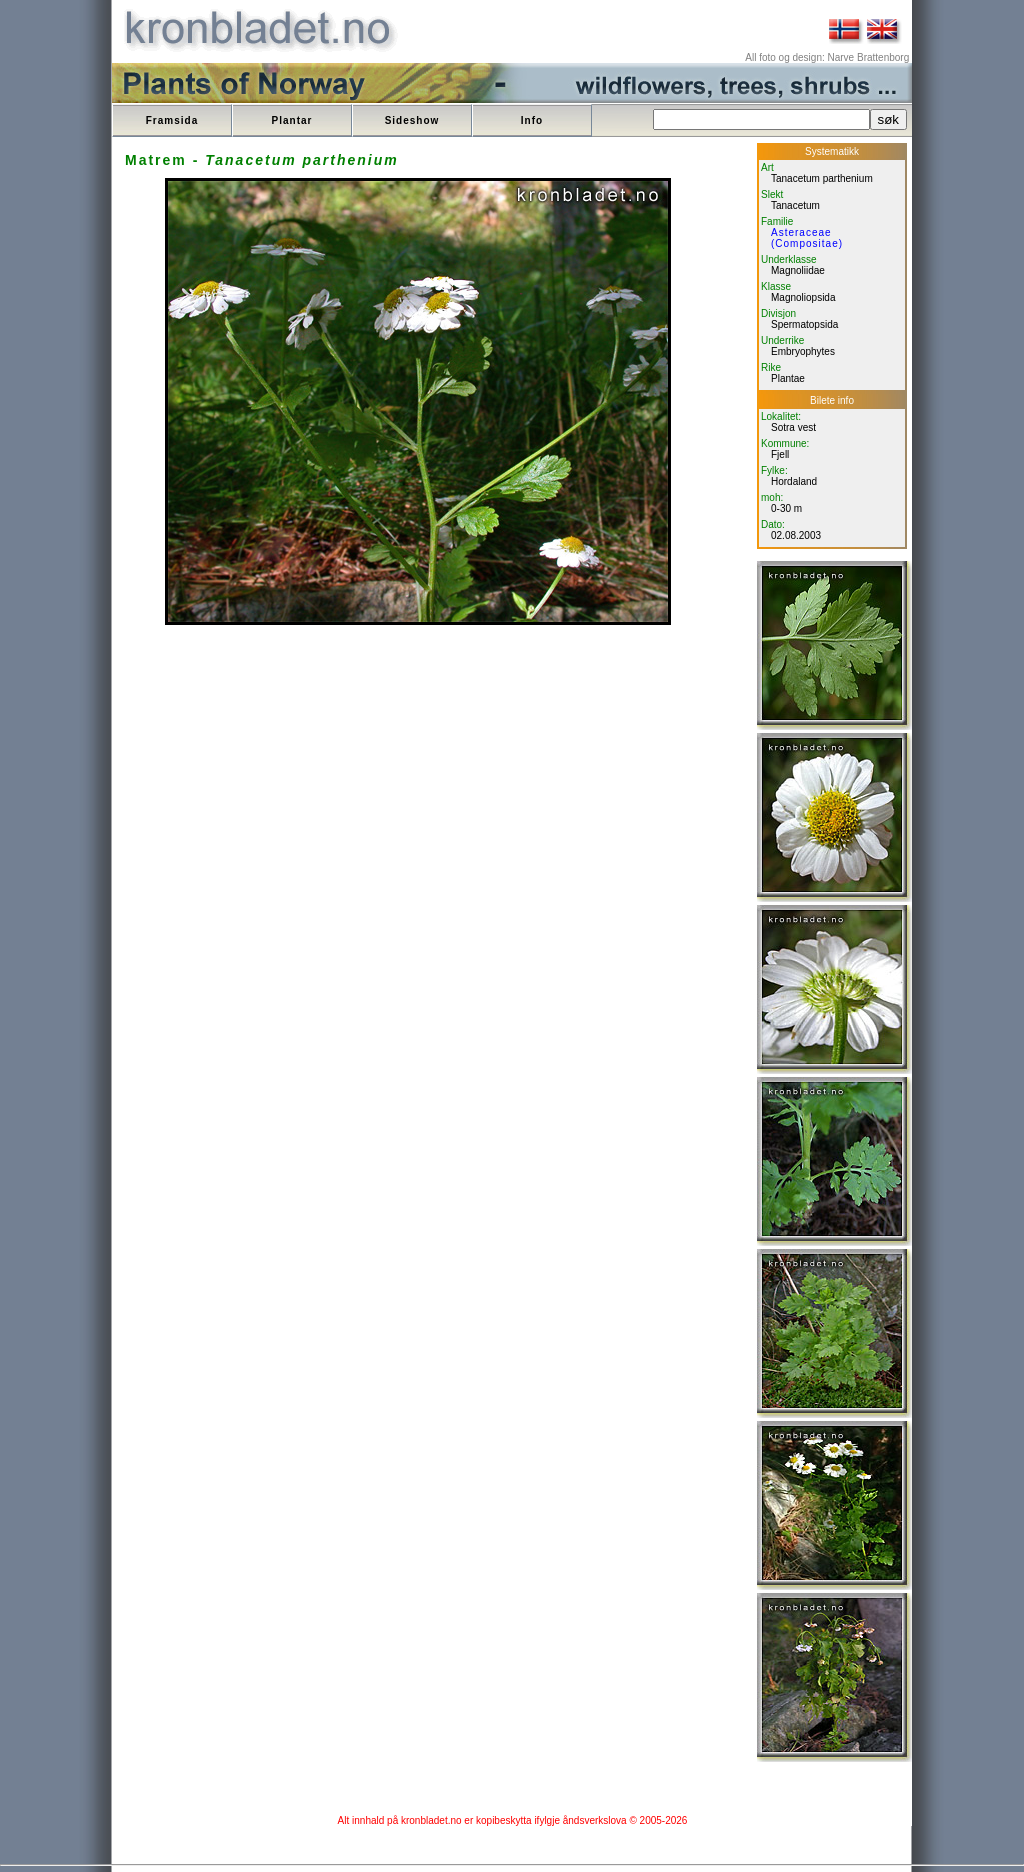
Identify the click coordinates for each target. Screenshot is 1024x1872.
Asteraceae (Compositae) (807, 238)
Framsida (172, 120)
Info (532, 120)
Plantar (292, 120)
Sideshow (412, 120)
